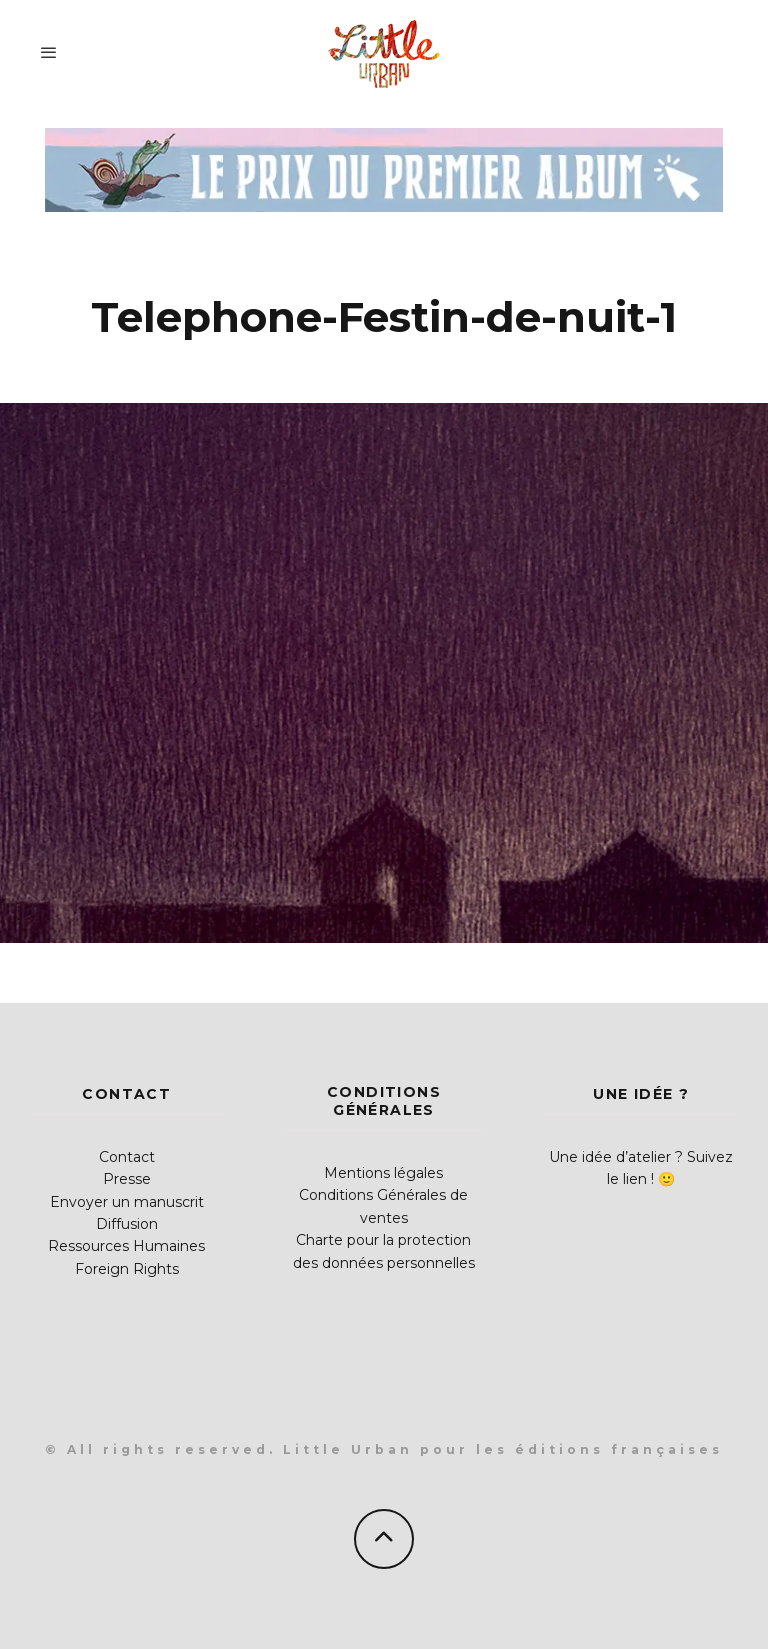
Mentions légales (383, 1173)
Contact (127, 1157)
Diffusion (127, 1224)
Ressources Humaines (126, 1246)
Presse (127, 1179)
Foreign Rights (127, 1269)
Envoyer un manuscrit (127, 1202)
